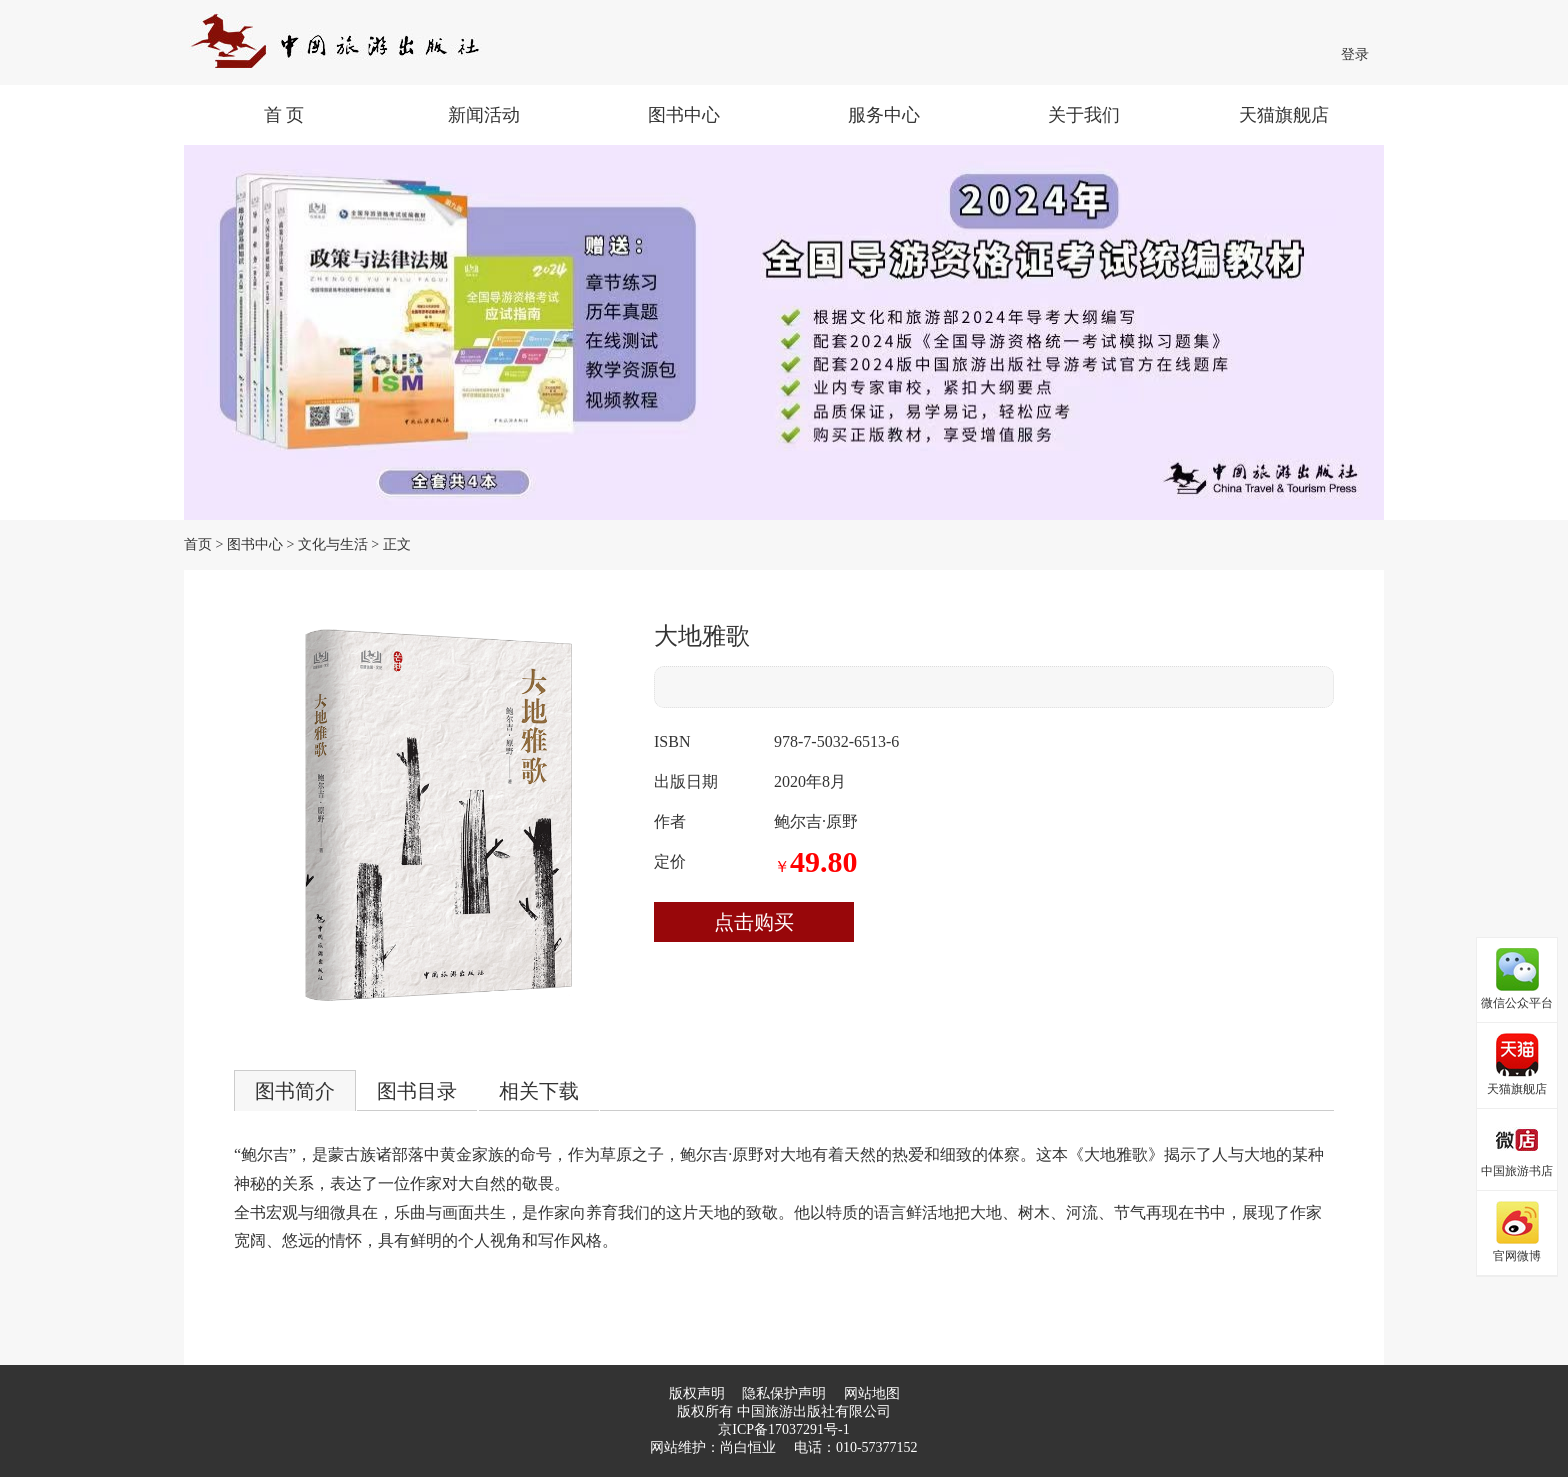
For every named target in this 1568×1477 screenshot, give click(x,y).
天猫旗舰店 (1284, 115)
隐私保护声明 (784, 1393)
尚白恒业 (748, 1447)
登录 (1355, 54)
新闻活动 (484, 115)
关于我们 (1084, 115)
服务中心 (884, 115)
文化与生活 (333, 544)
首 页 (284, 115)
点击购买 (754, 922)
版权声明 (697, 1393)
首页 (198, 544)
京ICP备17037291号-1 (783, 1429)
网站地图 (872, 1393)
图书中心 (684, 115)
